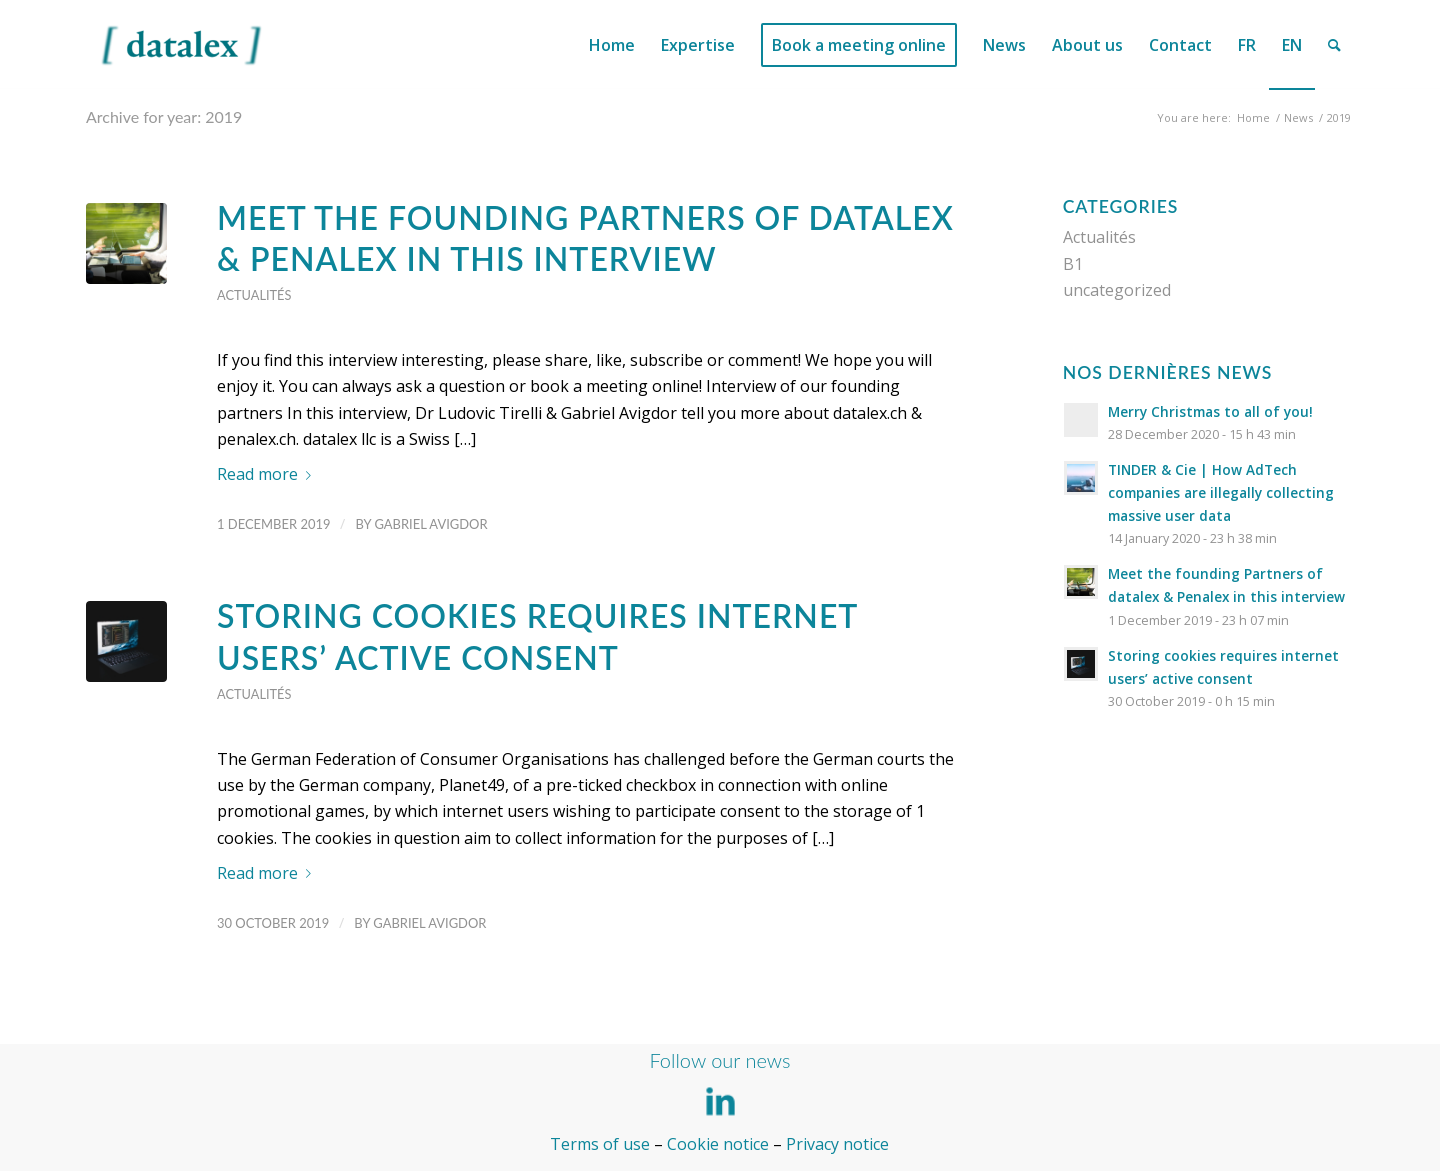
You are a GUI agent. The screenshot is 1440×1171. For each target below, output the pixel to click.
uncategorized (1117, 290)
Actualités (254, 295)
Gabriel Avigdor (430, 524)
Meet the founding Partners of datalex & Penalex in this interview (585, 238)
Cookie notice (718, 1144)
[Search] (1334, 45)
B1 (1073, 264)
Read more (268, 474)
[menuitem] (612, 45)
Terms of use (600, 1144)
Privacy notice (837, 1144)
